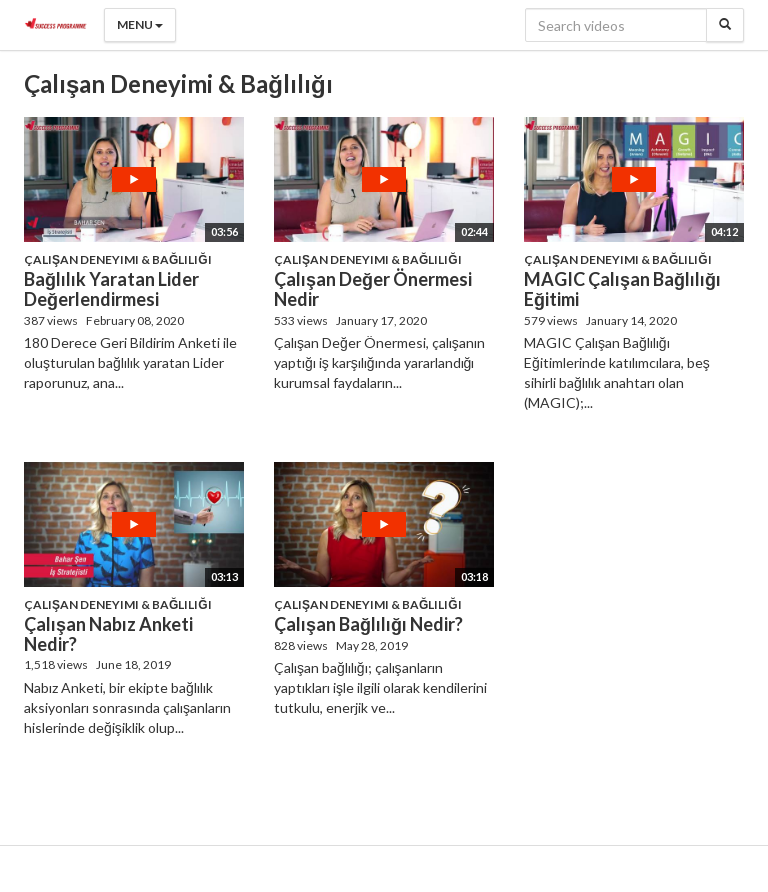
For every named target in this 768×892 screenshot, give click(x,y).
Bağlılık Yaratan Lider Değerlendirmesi (111, 289)
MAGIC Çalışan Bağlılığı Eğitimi (622, 289)
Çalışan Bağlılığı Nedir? (368, 624)
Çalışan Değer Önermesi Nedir (373, 289)
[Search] (725, 25)
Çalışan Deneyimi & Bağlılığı (118, 259)
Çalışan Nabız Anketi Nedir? (108, 634)
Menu (140, 24)
